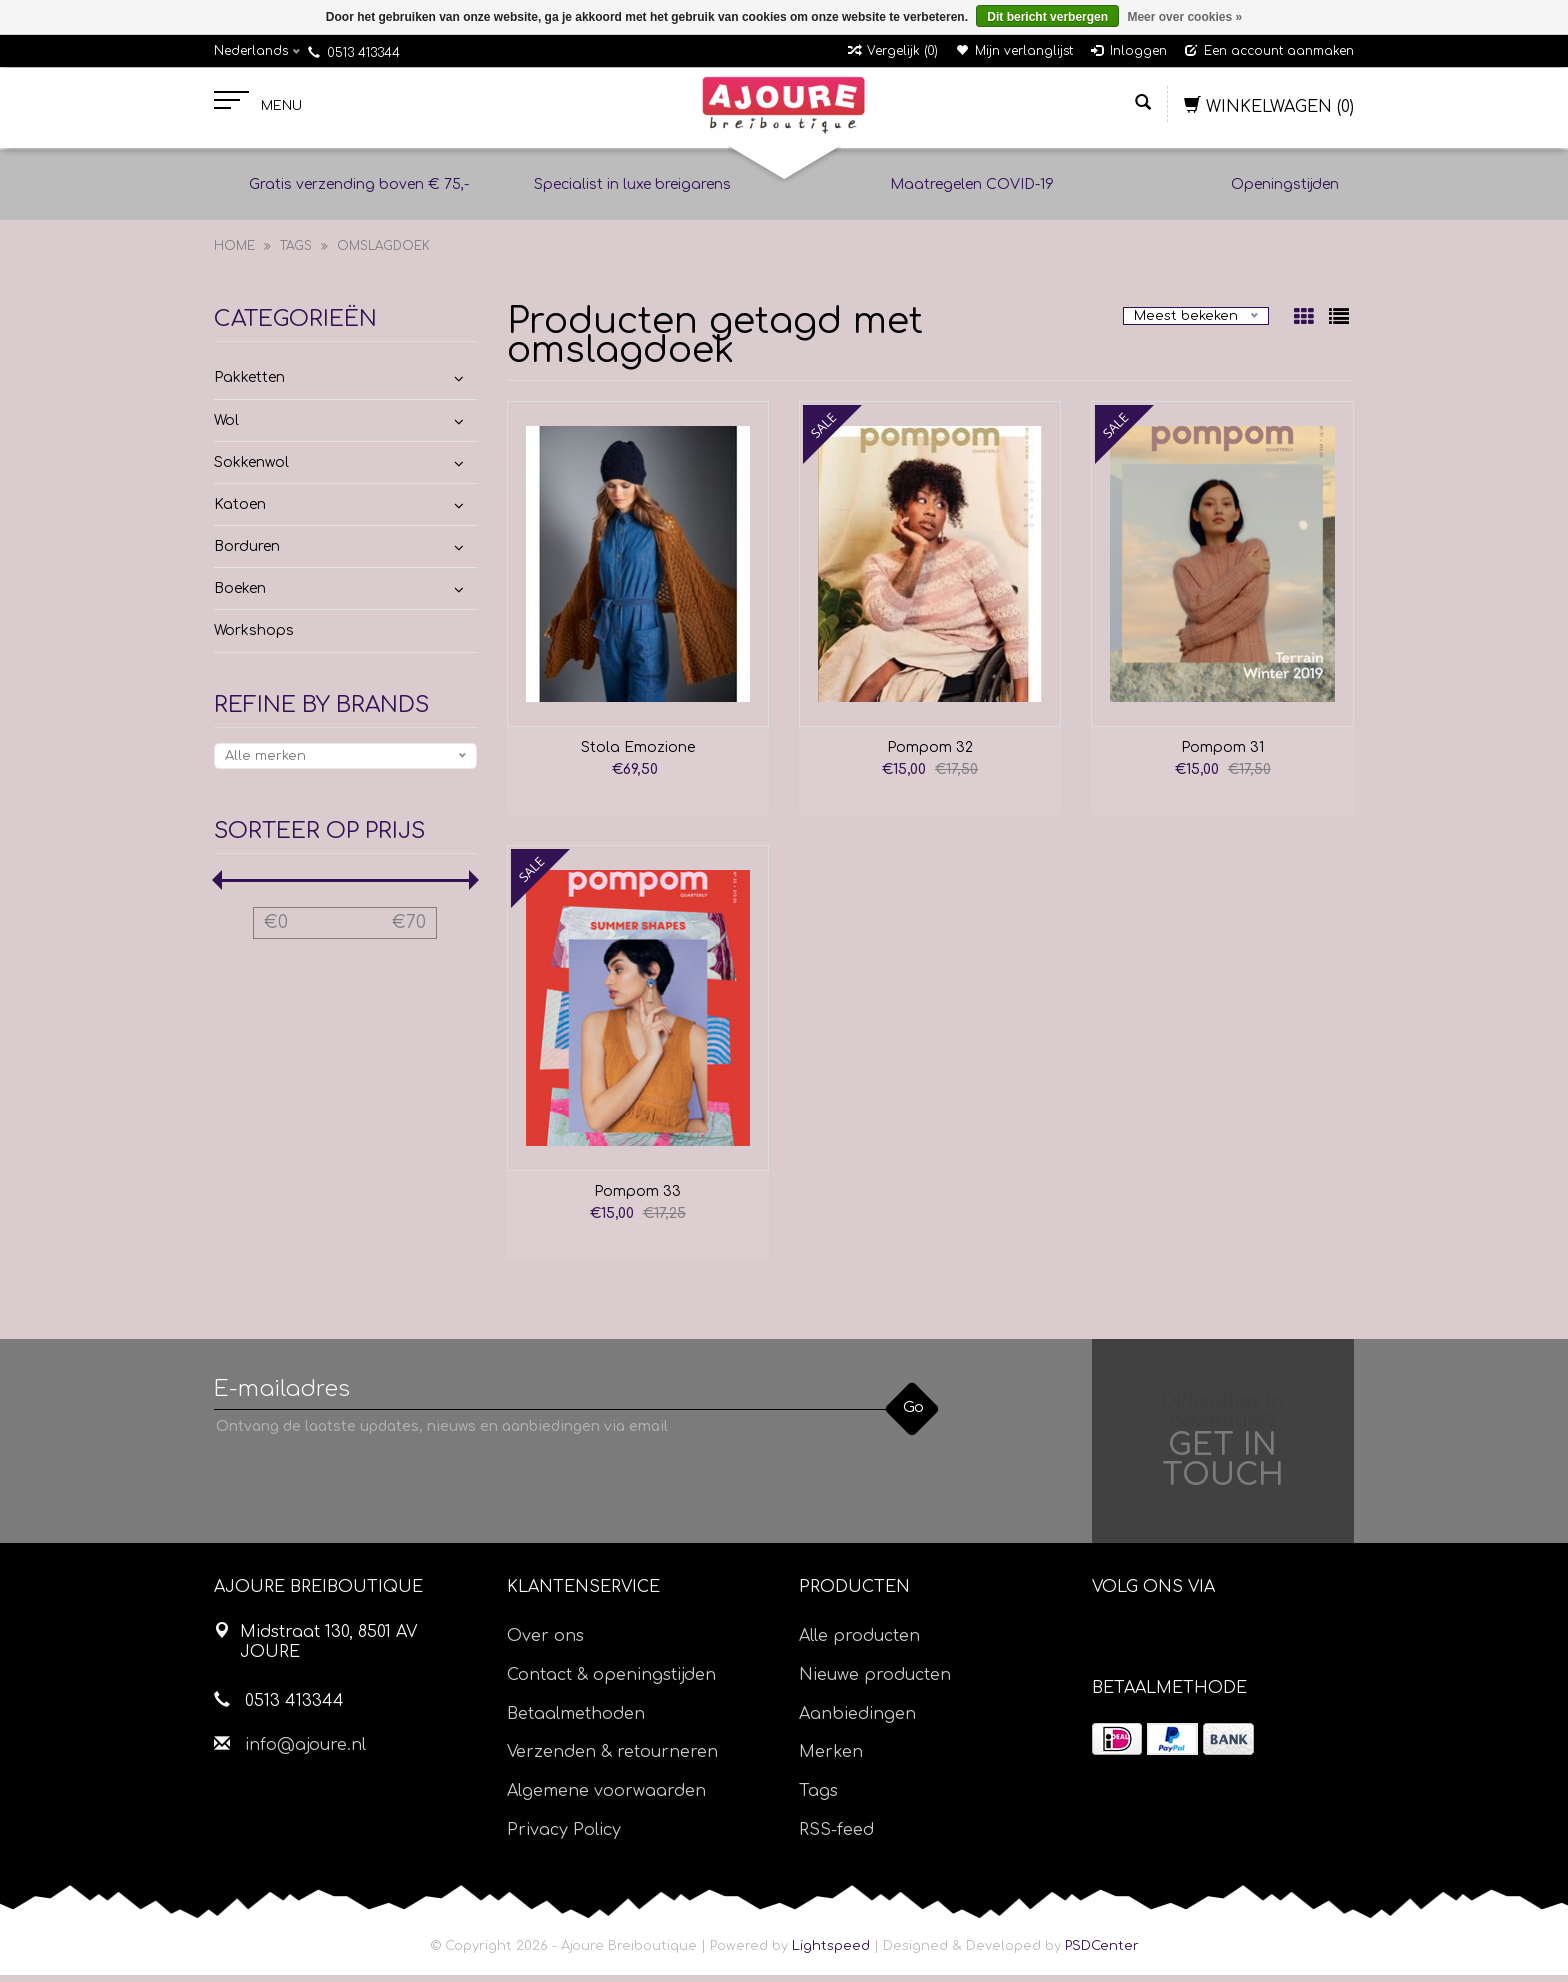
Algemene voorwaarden (606, 1798)
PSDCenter (1102, 1953)
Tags (296, 253)
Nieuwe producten (875, 1682)
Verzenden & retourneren (612, 1760)
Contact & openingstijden (611, 1682)
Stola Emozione (638, 754)
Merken (831, 1760)
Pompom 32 (930, 754)
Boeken (240, 595)
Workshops (254, 638)
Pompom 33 (637, 1198)
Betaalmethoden (576, 1721)
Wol (226, 427)
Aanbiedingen (857, 1721)
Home (234, 253)
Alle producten (859, 1643)
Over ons (545, 1643)
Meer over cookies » (1184, 17)
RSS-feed (836, 1837)
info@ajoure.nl (305, 1752)
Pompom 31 (1222, 754)
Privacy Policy (564, 1837)
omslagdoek (383, 253)
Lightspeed (831, 1953)
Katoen (240, 511)
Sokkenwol (251, 469)
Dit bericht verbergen (1047, 17)
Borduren (247, 553)
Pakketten (249, 384)
